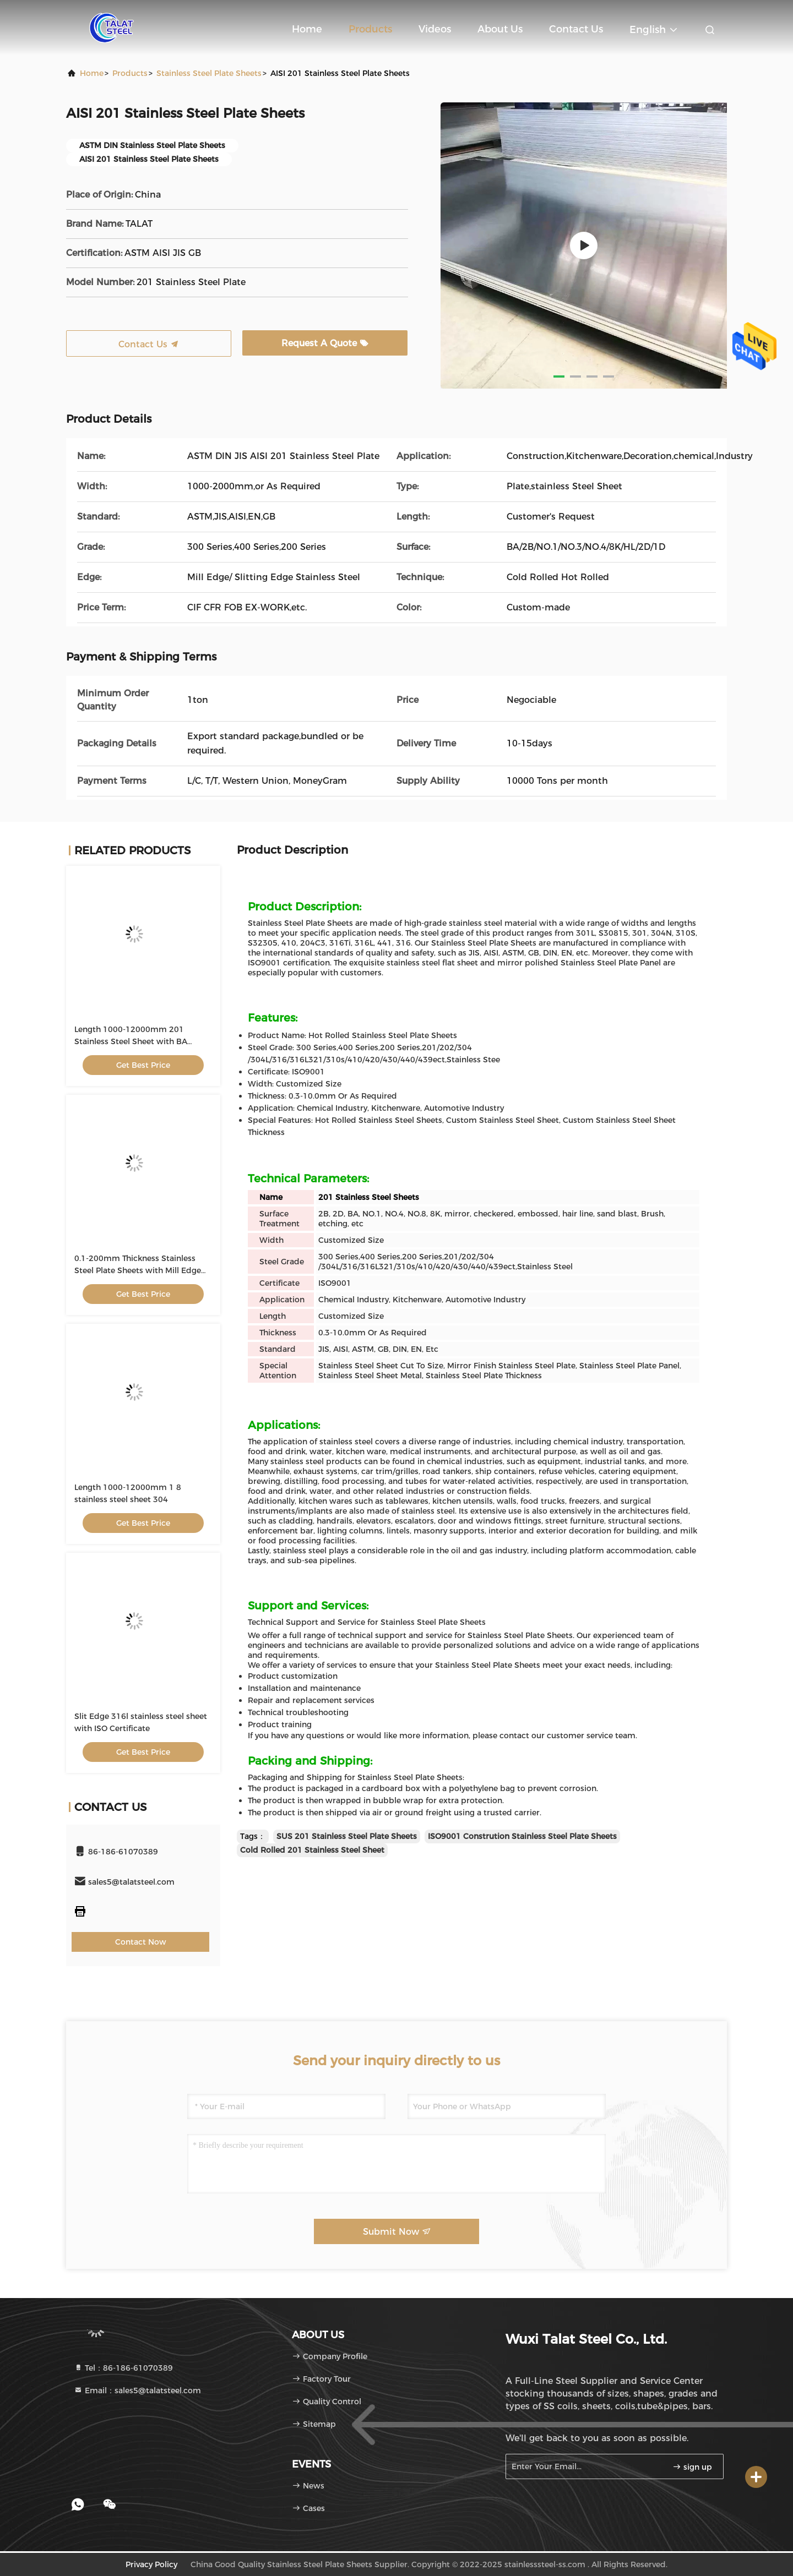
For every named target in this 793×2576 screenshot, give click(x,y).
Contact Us (576, 29)
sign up (692, 2467)
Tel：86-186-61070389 (123, 2368)
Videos (435, 29)
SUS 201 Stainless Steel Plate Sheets (346, 1836)
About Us (500, 29)
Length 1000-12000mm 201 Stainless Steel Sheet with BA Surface (130, 1041)
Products (370, 29)
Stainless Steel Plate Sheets (209, 73)
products (130, 73)
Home (307, 29)
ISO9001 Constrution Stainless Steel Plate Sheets (522, 1836)
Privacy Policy (151, 2564)
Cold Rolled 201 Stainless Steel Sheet (312, 1850)
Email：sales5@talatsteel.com (137, 2390)
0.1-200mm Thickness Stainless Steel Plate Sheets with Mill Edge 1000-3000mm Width (137, 1270)
